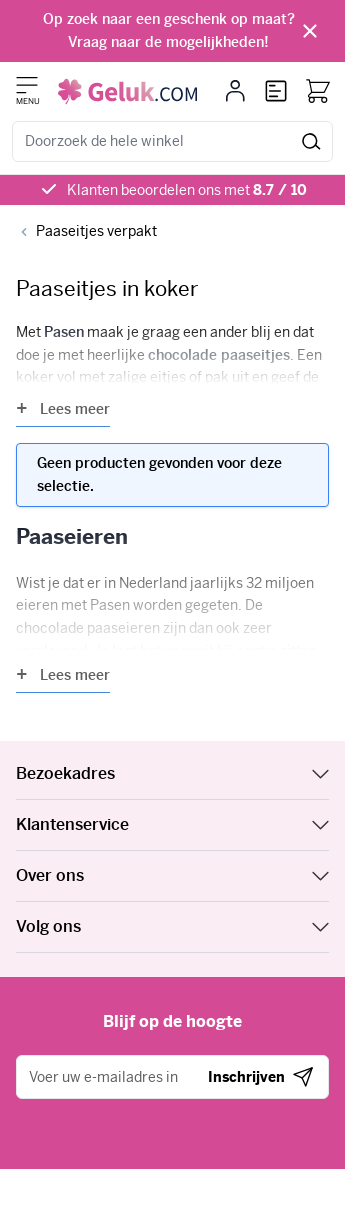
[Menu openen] (27, 85)
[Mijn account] (235, 91)
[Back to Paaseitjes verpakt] (86, 231)
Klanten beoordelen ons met (187, 190)
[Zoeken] (311, 141)
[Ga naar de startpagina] (127, 91)
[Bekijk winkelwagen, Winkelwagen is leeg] (318, 91)
